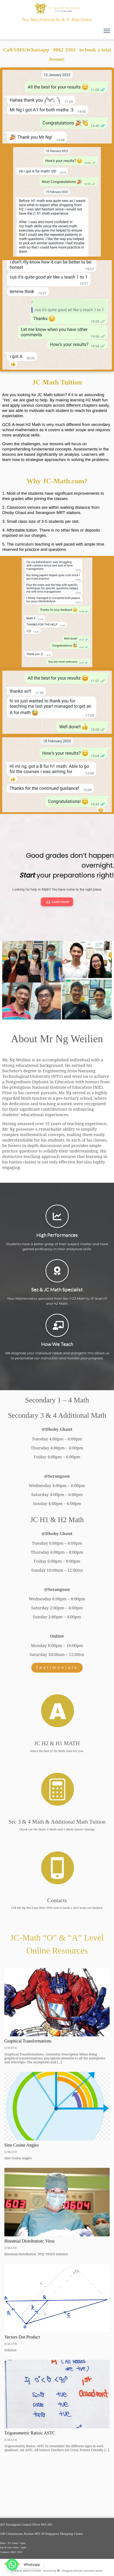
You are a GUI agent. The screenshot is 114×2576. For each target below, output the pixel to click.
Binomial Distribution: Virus (29, 2241)
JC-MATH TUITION (30, 2518)
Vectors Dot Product (22, 2337)
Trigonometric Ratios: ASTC (29, 2433)
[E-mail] (7, 2512)
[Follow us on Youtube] (19, 2512)
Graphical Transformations (27, 2041)
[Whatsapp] (12, 2565)
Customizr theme (93, 2518)
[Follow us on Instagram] (25, 2512)
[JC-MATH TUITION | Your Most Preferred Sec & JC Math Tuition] (57, 8)
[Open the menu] (106, 31)
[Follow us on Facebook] (13, 2512)
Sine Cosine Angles (21, 2145)
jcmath (10, 2048)
